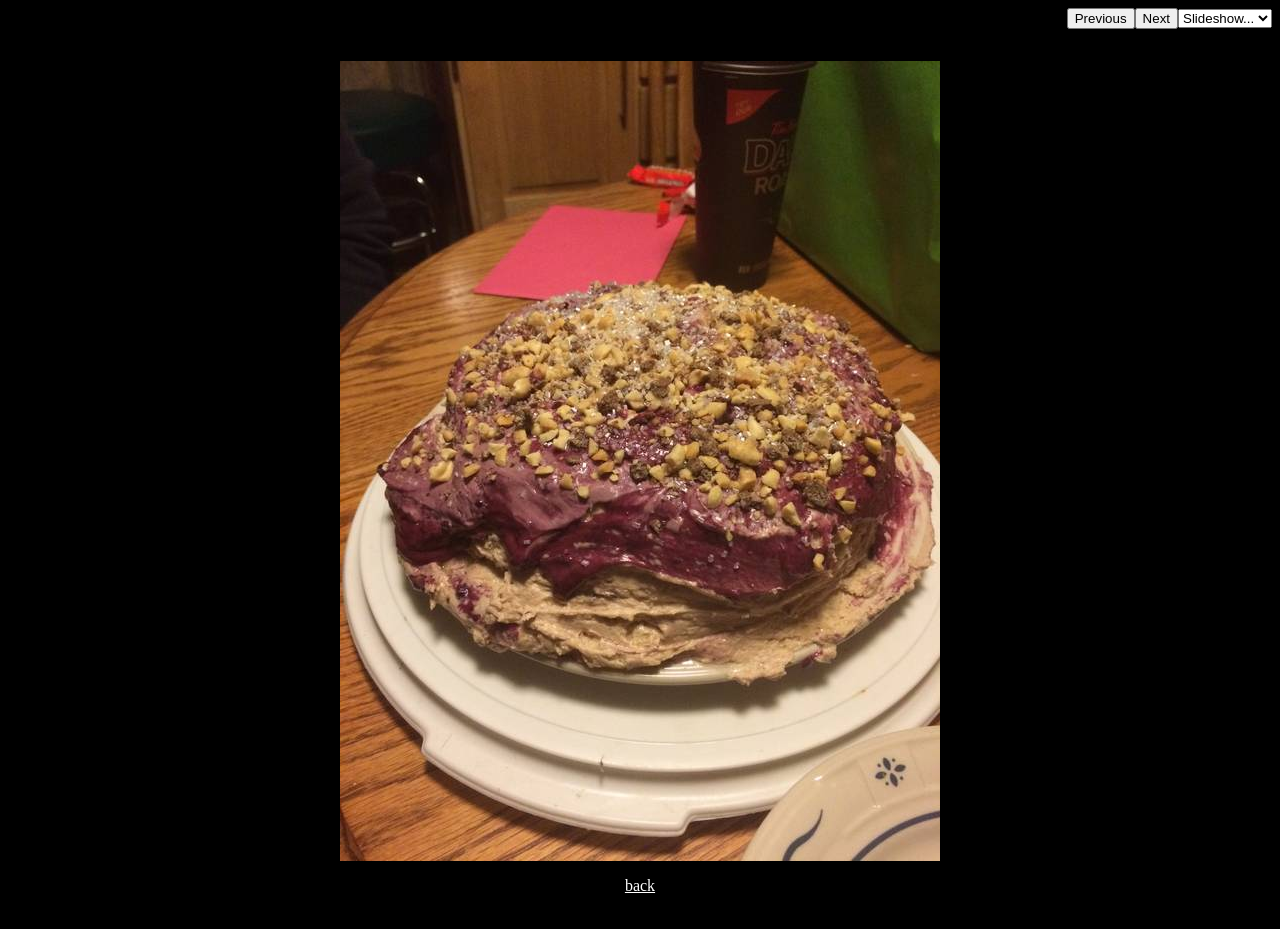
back (640, 885)
